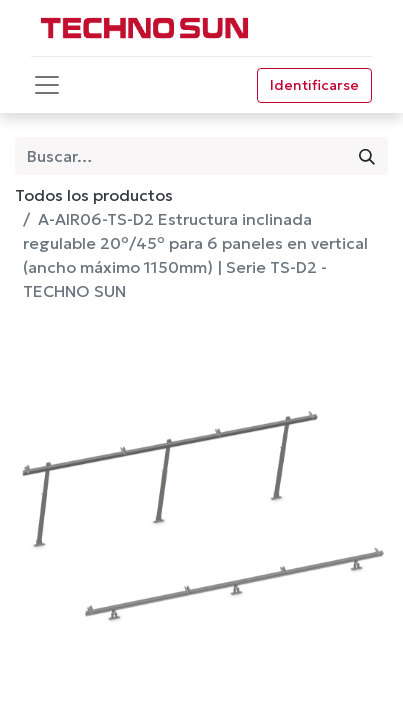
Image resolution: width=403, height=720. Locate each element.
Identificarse (314, 85)
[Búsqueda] (367, 156)
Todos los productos (94, 195)
